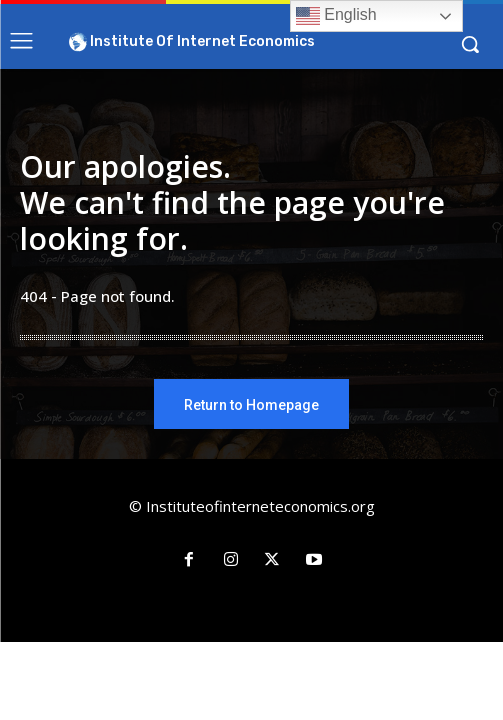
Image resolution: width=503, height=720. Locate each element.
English (336, 16)
